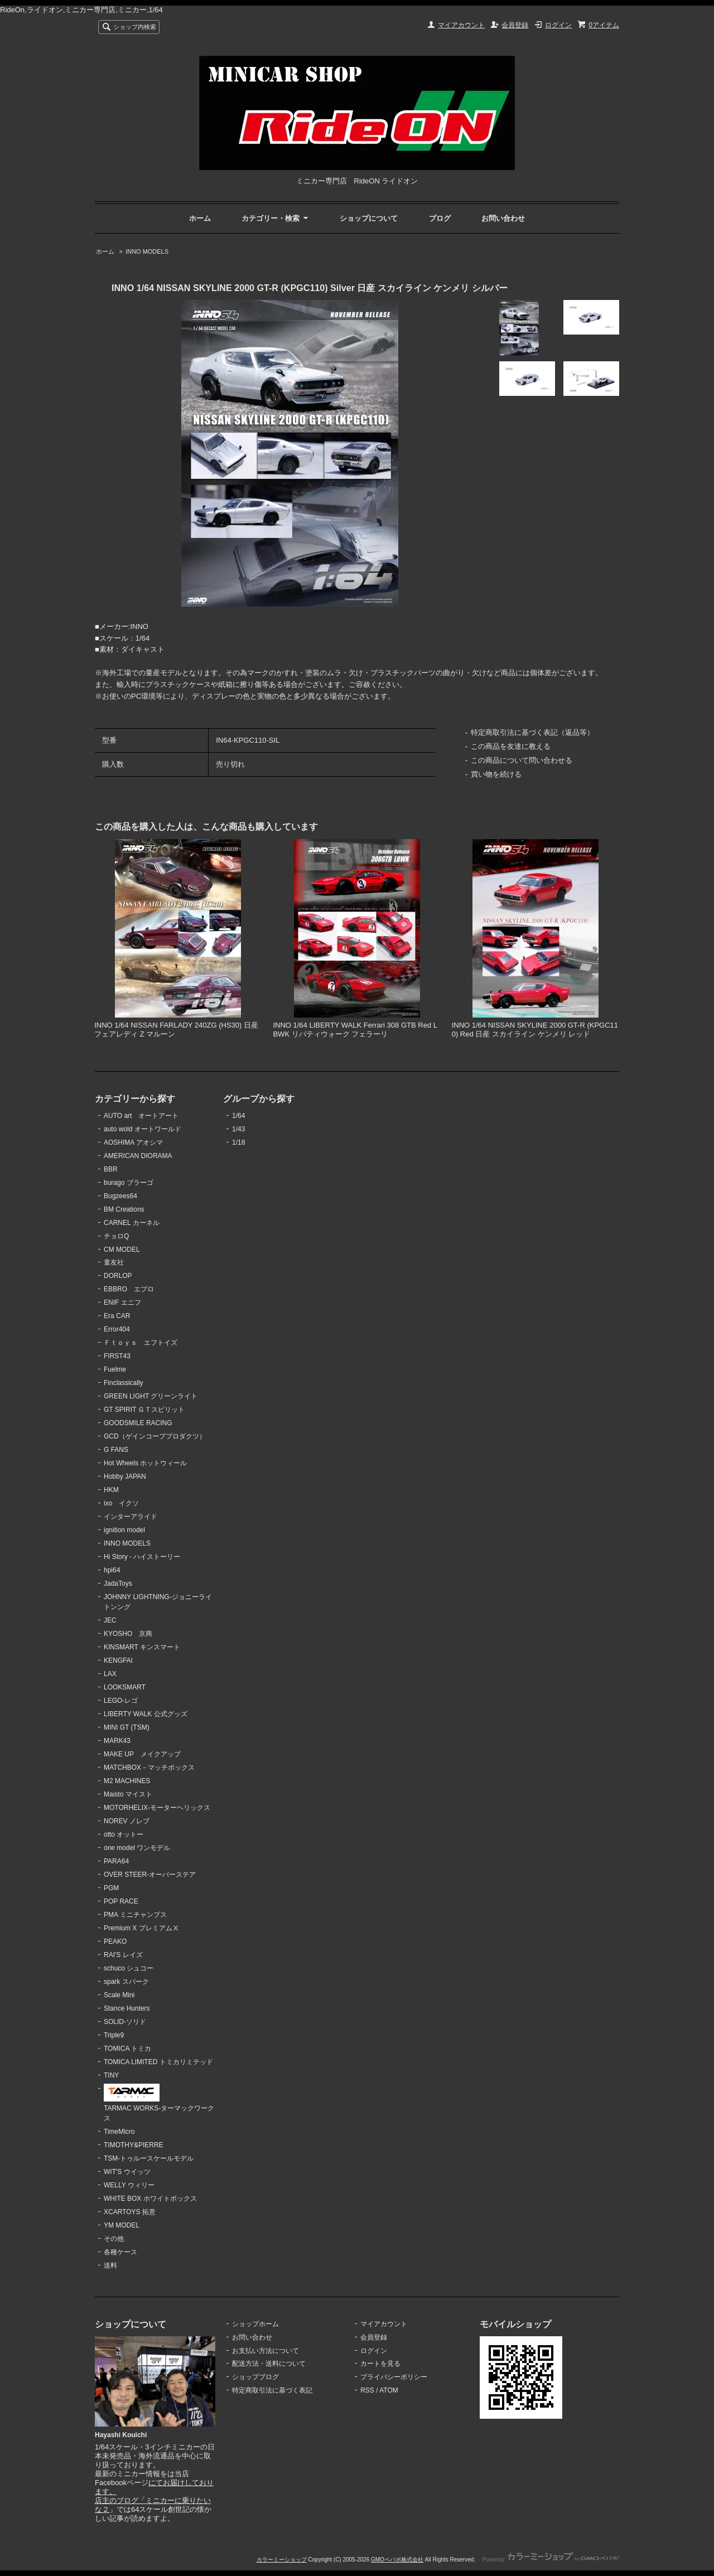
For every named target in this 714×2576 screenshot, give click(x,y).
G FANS (116, 1450)
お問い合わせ (503, 218)
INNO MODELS (147, 251)
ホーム (200, 218)
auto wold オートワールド (142, 1129)
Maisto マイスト (128, 1794)
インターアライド (130, 1517)
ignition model (124, 1530)
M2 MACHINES (127, 1781)
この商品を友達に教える (511, 746)
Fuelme (115, 1369)
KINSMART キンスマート (142, 1647)
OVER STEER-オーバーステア (150, 1874)
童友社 (114, 1262)
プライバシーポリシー (393, 2377)
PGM (111, 1888)
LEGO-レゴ (121, 1701)
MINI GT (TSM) (126, 1727)
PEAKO (115, 1941)
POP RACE (121, 1901)
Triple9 (114, 2035)
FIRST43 (117, 1356)
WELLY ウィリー (129, 2185)
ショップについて (369, 218)
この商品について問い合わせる (521, 760)
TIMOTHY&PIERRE (133, 2145)
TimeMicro (119, 2132)
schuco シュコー (128, 1968)
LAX (110, 1674)
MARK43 (117, 1741)
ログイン (558, 25)
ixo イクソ (121, 1503)
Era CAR (117, 1316)
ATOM (388, 2390)
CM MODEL (122, 1249)
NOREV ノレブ (126, 1821)
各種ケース (120, 2252)
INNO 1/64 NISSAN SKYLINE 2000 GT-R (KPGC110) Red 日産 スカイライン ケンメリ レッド (535, 1029)
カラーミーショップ (282, 2559)
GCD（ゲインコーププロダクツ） (155, 1436)
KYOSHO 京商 (128, 1634)
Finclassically (123, 1383)
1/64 (238, 1116)
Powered (551, 2559)
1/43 (238, 1129)
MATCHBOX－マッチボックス (149, 1767)
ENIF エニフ (122, 1302)
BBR (111, 1169)
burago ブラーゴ (128, 1183)
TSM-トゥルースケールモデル (149, 2158)
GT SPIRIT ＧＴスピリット (144, 1409)
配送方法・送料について (269, 2363)
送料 (110, 2265)
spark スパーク (126, 1982)
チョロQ (116, 1236)
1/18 (238, 1142)
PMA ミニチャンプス (135, 1915)
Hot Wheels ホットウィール (145, 1463)
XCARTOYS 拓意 (130, 2212)
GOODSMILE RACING (138, 1423)
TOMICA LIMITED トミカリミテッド (158, 2062)
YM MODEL (121, 2225)
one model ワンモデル (137, 1848)
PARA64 (116, 1861)
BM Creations (124, 1209)
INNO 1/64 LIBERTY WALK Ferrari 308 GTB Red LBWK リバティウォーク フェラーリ (355, 1029)
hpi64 (112, 1570)
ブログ (440, 218)
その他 (114, 2239)
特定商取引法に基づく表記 (272, 2390)
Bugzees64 (120, 1196)
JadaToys (118, 1583)
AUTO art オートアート (141, 1116)
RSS (367, 2390)
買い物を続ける (496, 774)
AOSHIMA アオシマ (133, 1142)
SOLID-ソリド (125, 2022)
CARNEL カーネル (132, 1223)
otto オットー (123, 1834)
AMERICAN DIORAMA (138, 1156)
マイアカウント (461, 25)
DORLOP (118, 1276)
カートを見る (380, 2363)
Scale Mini (119, 1995)
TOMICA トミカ (127, 2048)
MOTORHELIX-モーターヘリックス (157, 1808)
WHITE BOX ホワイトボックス (150, 2198)
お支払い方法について (265, 2351)
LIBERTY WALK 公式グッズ (145, 1714)
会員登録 (514, 25)
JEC (110, 1620)
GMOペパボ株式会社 (397, 2559)
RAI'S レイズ (123, 1955)
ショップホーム (255, 2324)
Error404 (117, 1329)
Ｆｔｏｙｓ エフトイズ (140, 1343)
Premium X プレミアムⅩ (141, 1928)
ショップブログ (255, 2377)
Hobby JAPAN (125, 1476)
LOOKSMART (125, 1687)
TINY (111, 2075)
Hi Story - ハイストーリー (142, 1557)
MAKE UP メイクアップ (142, 1754)
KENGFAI (118, 1660)
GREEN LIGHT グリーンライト (150, 1396)
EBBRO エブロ (129, 1289)
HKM (111, 1490)
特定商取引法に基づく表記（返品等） (532, 732)
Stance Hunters (127, 2008)
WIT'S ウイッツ (127, 2172)
